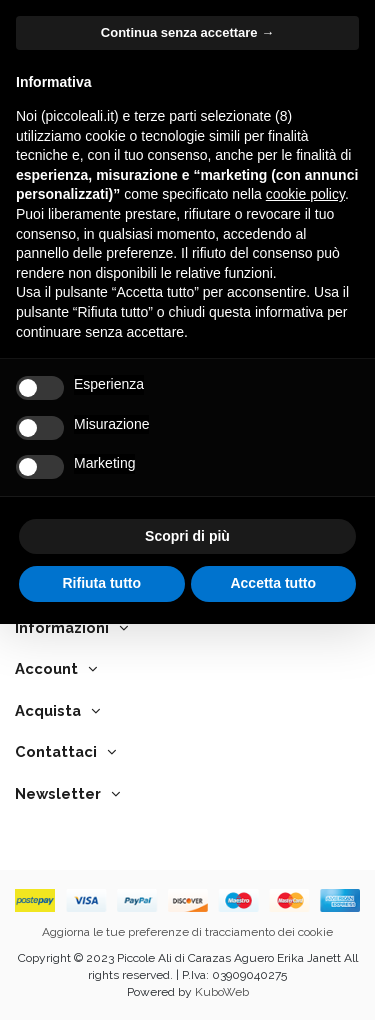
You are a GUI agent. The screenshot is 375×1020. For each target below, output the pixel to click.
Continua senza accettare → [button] (187, 32)
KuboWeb (222, 992)
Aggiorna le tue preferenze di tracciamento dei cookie (187, 932)
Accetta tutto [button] (273, 583)
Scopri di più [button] (187, 536)
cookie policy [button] (305, 194)
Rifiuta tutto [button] (101, 583)
